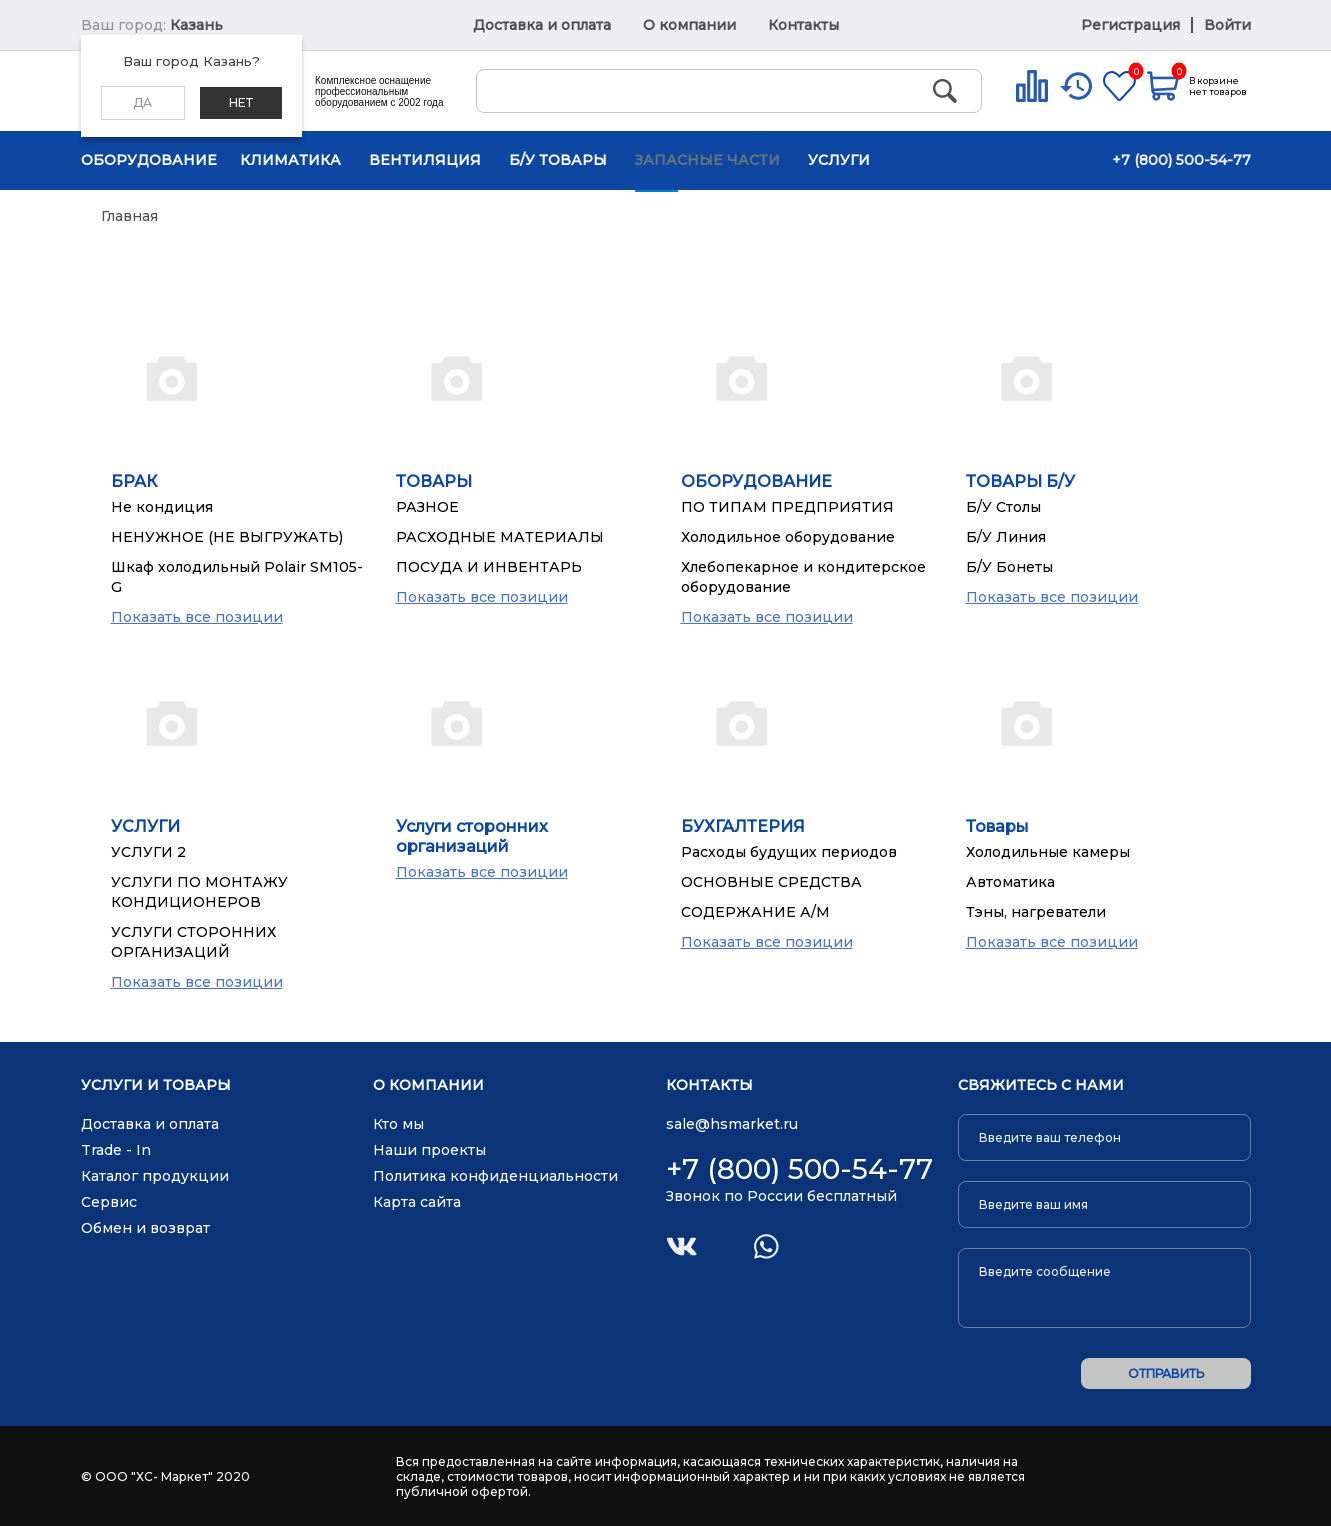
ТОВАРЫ (434, 481)
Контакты (803, 25)
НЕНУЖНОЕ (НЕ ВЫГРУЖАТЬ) (227, 537)
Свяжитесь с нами (1041, 1085)
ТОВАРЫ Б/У (1020, 481)
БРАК (134, 481)
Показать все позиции (197, 617)
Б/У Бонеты (1009, 567)
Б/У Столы (1003, 507)
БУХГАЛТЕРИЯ (743, 826)
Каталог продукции (155, 1176)
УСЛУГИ (145, 826)
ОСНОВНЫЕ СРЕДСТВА (771, 882)
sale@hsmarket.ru (732, 1124)
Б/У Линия (1006, 537)
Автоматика (1010, 882)
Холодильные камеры (1048, 852)
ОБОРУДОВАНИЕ (756, 481)
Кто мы (398, 1124)
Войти (1227, 25)
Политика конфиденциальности (495, 1176)
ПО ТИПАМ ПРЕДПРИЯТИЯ (787, 507)
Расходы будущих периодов (789, 852)
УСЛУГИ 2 (148, 852)
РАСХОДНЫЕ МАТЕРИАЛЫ (500, 537)
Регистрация (1132, 25)
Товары (997, 826)
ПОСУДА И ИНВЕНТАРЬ (489, 567)
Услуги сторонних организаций (472, 836)
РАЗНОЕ (427, 507)
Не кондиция (162, 507)
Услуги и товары (156, 1085)
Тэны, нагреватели (1036, 912)
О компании (689, 25)
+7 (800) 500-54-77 (1181, 160)
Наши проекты (429, 1150)
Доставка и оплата (542, 25)
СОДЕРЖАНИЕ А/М (755, 912)
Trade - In (116, 1150)
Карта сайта (417, 1202)
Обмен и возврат (145, 1228)
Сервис (109, 1202)
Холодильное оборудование (788, 537)
